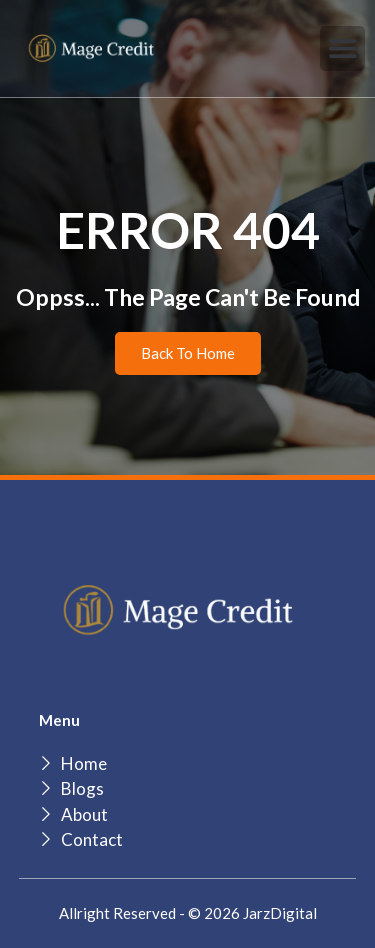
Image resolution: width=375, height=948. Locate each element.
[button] (342, 48)
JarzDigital (280, 913)
